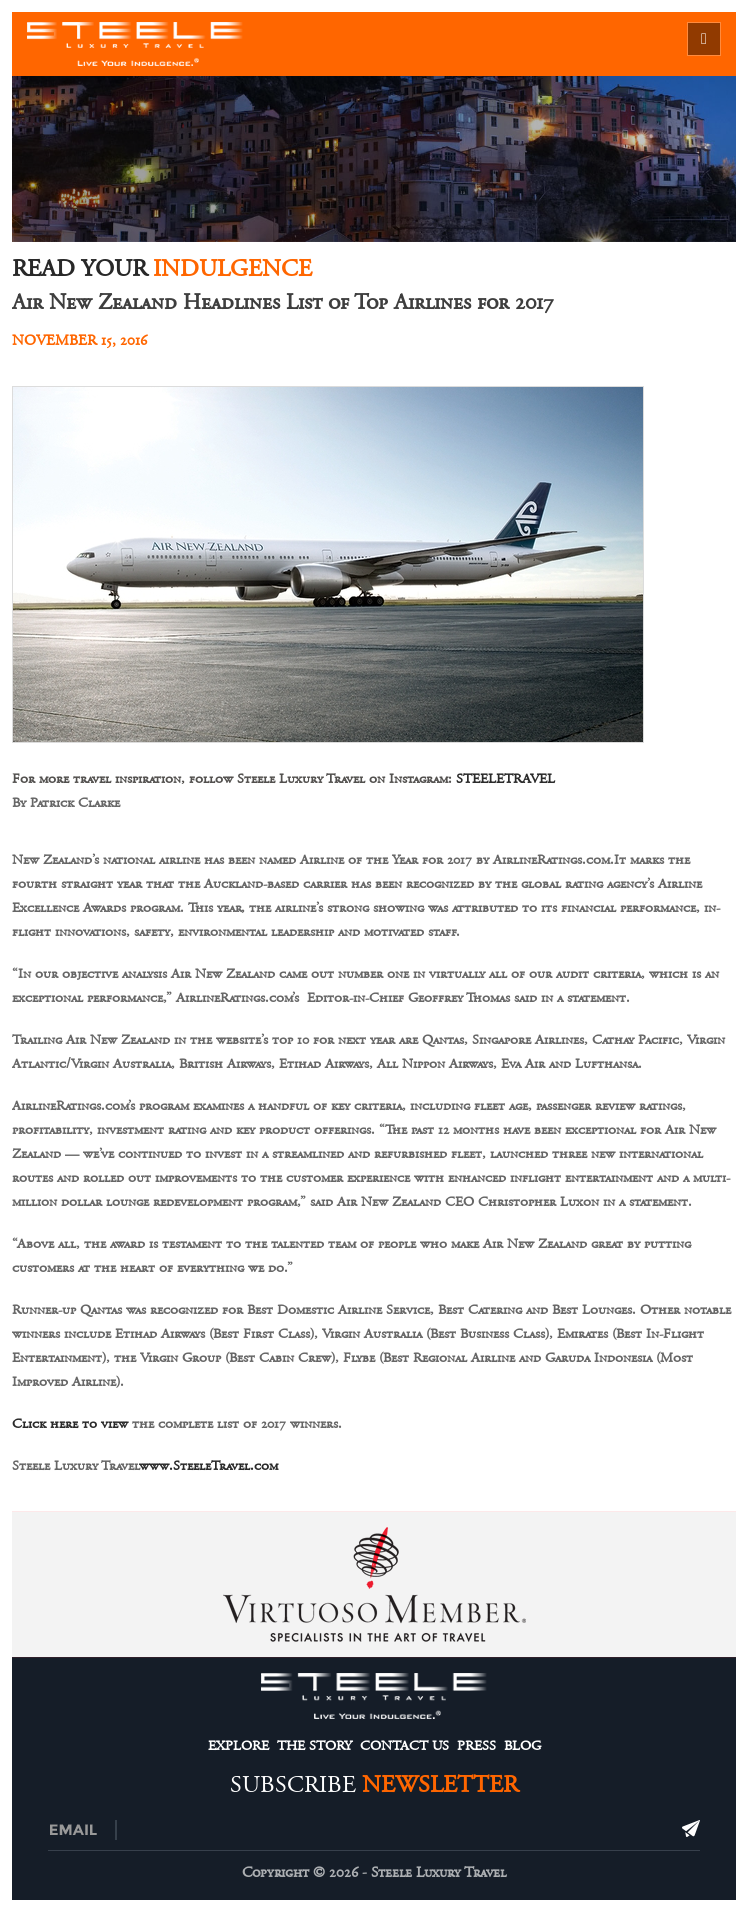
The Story (314, 1746)
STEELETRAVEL (505, 779)
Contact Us (404, 1746)
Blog (522, 1746)
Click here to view (70, 1424)
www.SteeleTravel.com (208, 1466)
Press (476, 1746)
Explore (238, 1746)
